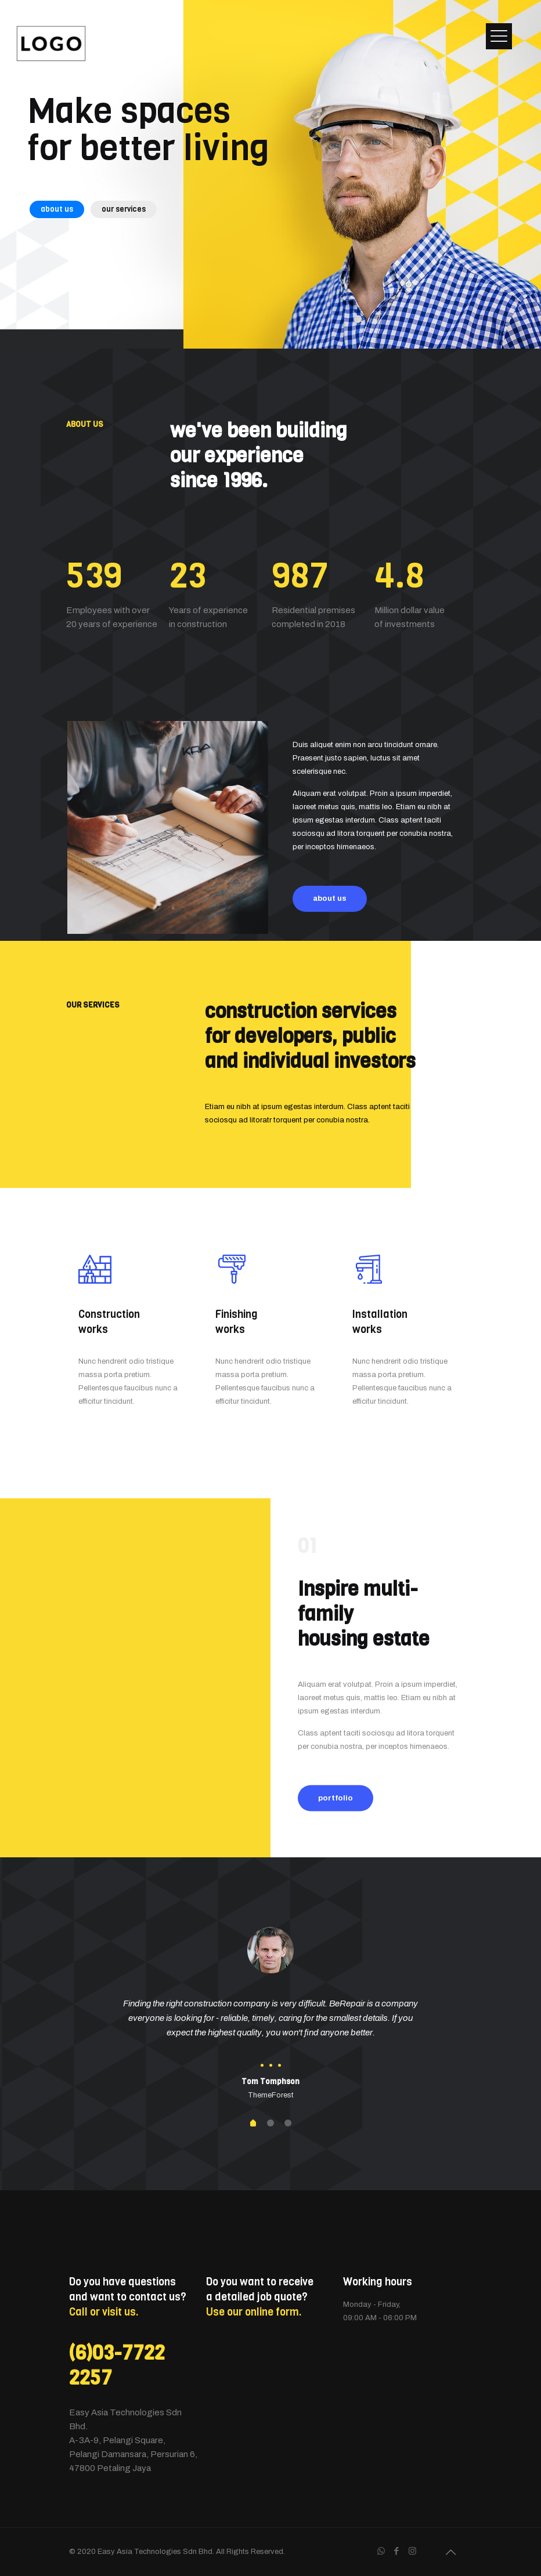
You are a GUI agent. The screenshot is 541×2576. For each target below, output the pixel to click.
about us (57, 209)
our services (124, 209)
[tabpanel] (270, 2014)
